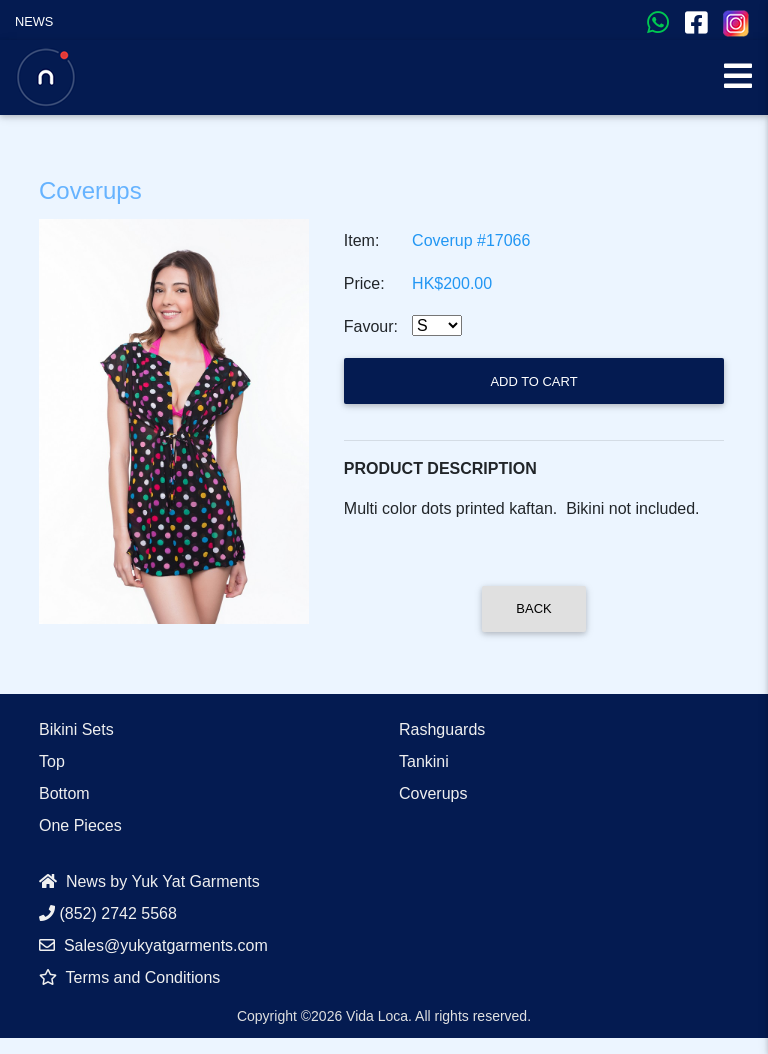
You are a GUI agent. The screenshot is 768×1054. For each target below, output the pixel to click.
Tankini (424, 761)
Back (533, 608)
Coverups (433, 793)
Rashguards (442, 729)
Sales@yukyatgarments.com (153, 945)
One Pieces (80, 825)
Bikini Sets (76, 729)
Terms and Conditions (129, 977)
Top (52, 761)
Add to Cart (533, 381)
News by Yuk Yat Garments (149, 881)
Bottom (64, 793)
